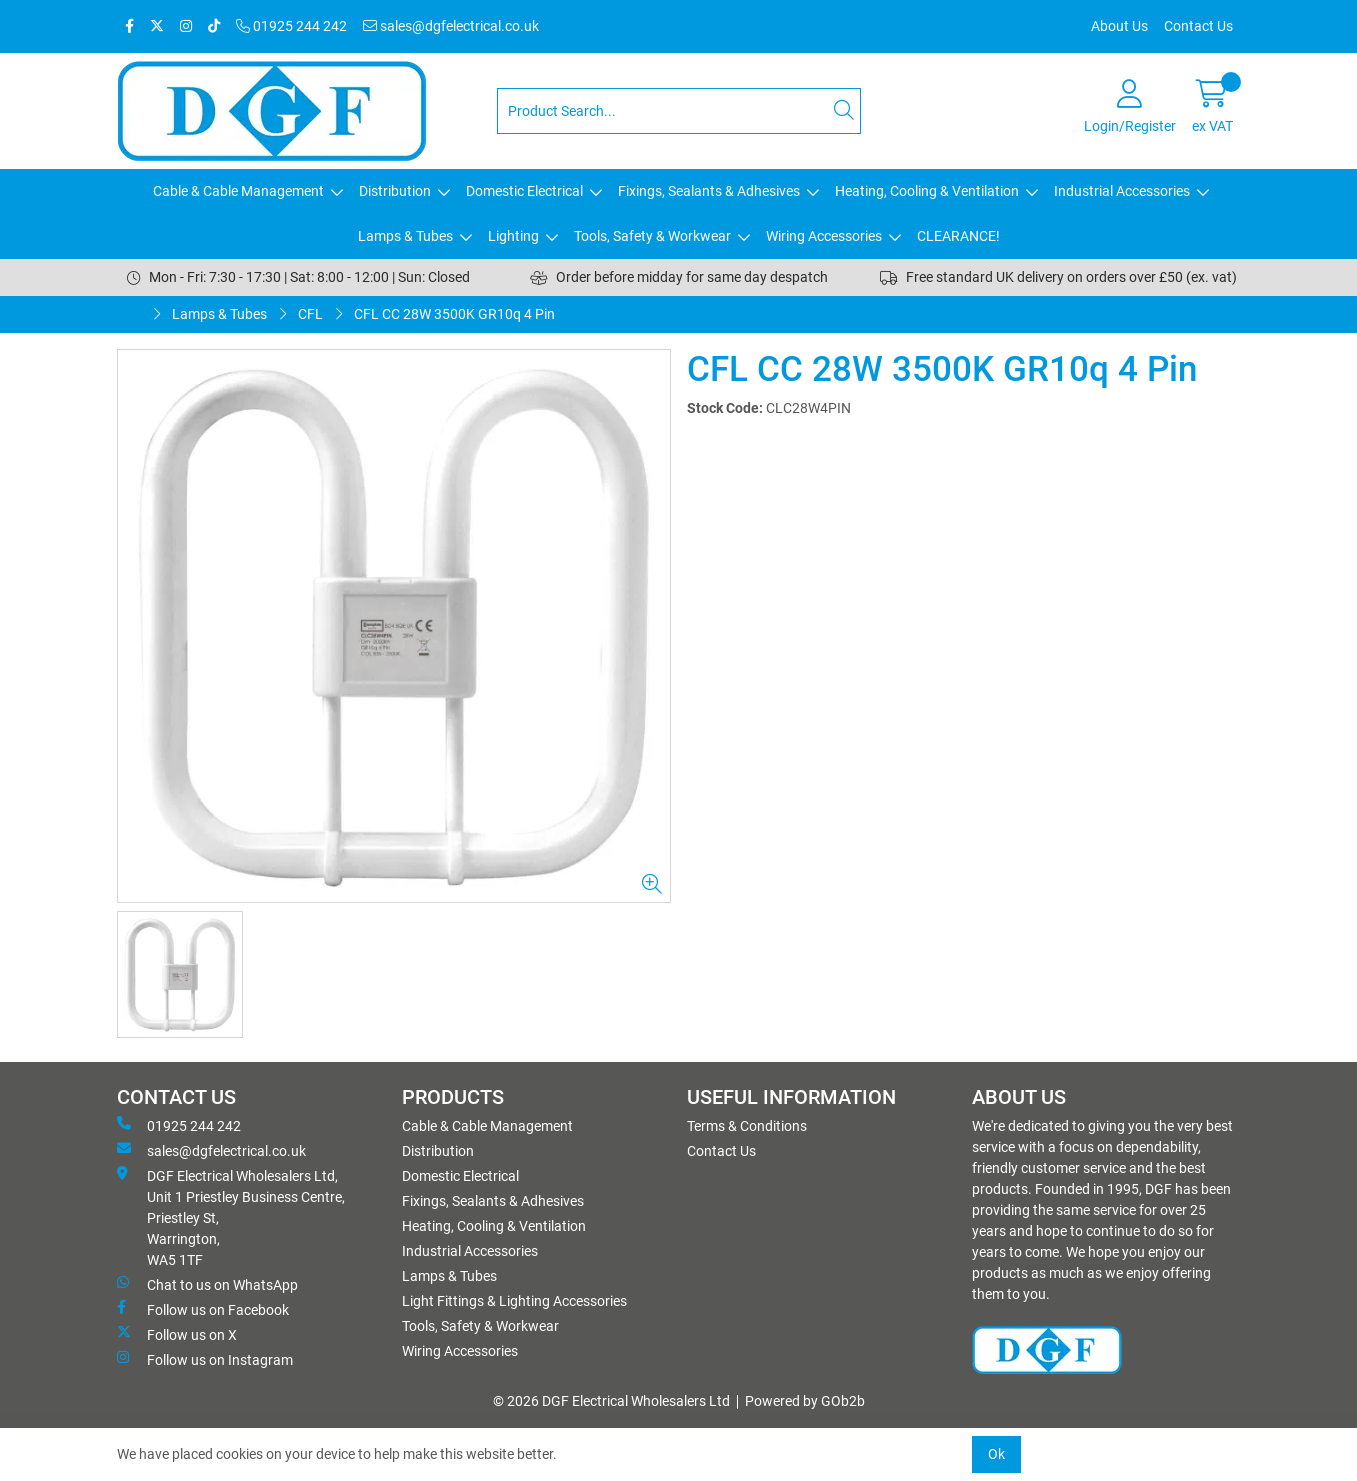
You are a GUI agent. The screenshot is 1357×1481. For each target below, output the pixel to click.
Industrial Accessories (1122, 191)
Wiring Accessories (824, 236)
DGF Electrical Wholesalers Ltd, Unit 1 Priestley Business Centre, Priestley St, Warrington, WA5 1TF (231, 1217)
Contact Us (1198, 26)
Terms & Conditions (747, 1126)
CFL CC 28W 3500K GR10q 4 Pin (454, 314)
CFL (310, 314)
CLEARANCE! (958, 236)
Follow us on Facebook (203, 1309)
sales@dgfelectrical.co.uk (451, 26)
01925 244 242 (291, 26)
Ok (996, 1454)
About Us (1119, 26)
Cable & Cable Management (238, 191)
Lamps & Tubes (405, 236)
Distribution (395, 191)
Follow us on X (177, 1334)
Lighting (513, 236)
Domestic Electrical (524, 191)
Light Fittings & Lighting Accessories (514, 1301)
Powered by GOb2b (805, 1401)
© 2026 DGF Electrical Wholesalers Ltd (611, 1401)
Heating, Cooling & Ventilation (927, 191)
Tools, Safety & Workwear (652, 236)
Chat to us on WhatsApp (207, 1284)
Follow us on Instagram (205, 1359)
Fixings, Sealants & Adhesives (709, 191)
